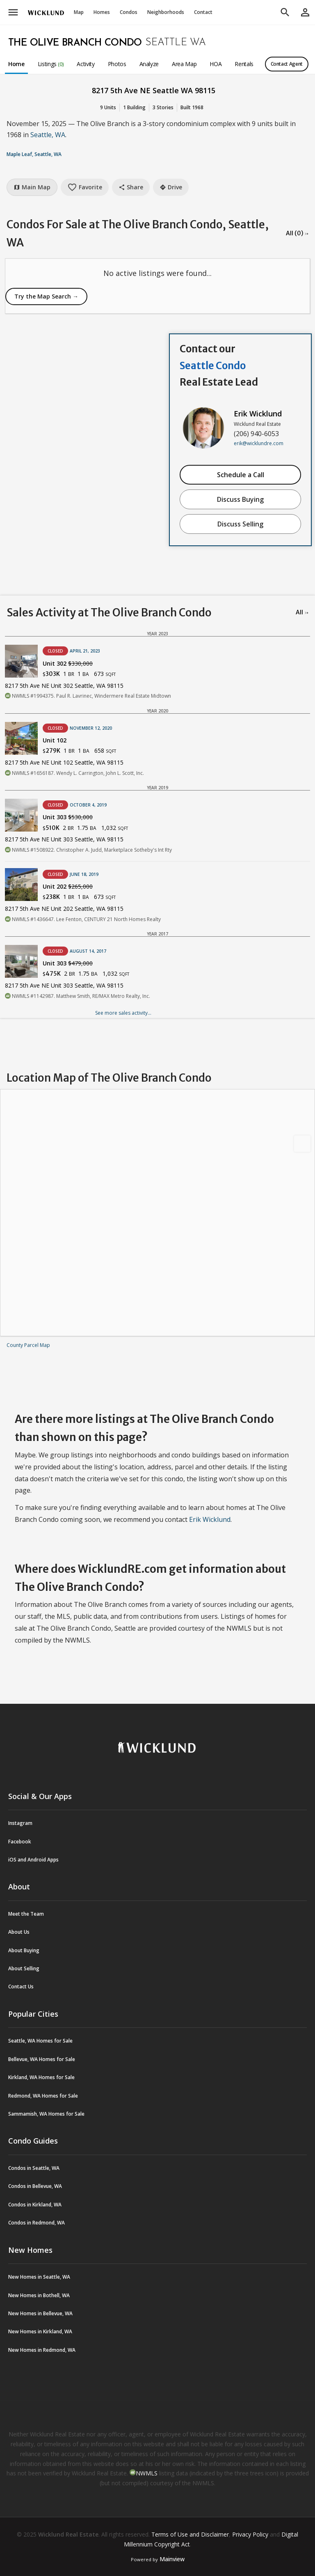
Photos (117, 64)
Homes (102, 12)
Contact (203, 12)
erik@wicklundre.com (258, 443)
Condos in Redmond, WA (36, 2222)
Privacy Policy (250, 2534)
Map (79, 12)
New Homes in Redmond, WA (41, 2349)
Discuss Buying (240, 499)
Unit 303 (68, 817)
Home (16, 64)
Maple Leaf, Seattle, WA (34, 154)
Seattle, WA (47, 134)
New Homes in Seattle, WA (39, 2276)
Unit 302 (68, 663)
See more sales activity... (123, 1012)
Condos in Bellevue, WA (35, 2186)
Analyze (149, 64)
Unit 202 (68, 886)
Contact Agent (287, 63)
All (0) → (297, 233)
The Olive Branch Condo (75, 43)
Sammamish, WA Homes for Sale (46, 2113)
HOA (215, 64)
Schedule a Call (240, 474)
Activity (85, 64)
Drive (171, 187)
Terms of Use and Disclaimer (190, 2534)
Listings (51, 64)
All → (302, 612)
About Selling (23, 1968)
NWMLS (147, 2473)
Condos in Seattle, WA (33, 2168)
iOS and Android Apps (33, 1859)
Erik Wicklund (258, 413)
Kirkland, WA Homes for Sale (41, 2077)
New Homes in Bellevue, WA (40, 2313)
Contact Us (21, 1986)
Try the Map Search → (46, 296)
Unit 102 (54, 740)
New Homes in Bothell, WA (39, 2295)
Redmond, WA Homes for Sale (43, 2095)
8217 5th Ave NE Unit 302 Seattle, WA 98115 (64, 685)
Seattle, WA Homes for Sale (40, 2040)
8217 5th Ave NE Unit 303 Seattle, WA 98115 (64, 839)
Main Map (32, 187)
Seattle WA (175, 43)
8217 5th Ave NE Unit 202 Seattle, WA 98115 (64, 908)
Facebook (19, 1841)
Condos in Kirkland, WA (35, 2204)
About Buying (23, 1950)
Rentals (244, 64)
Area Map (184, 64)
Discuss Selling (240, 524)
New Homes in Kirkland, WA (40, 2331)
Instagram (20, 1823)
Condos (128, 12)
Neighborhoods (165, 12)
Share (131, 187)
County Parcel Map (28, 1345)
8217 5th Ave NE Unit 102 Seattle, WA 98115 (64, 762)
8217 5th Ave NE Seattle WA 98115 (153, 90)
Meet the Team (26, 1913)
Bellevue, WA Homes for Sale (41, 2059)
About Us (19, 1931)
